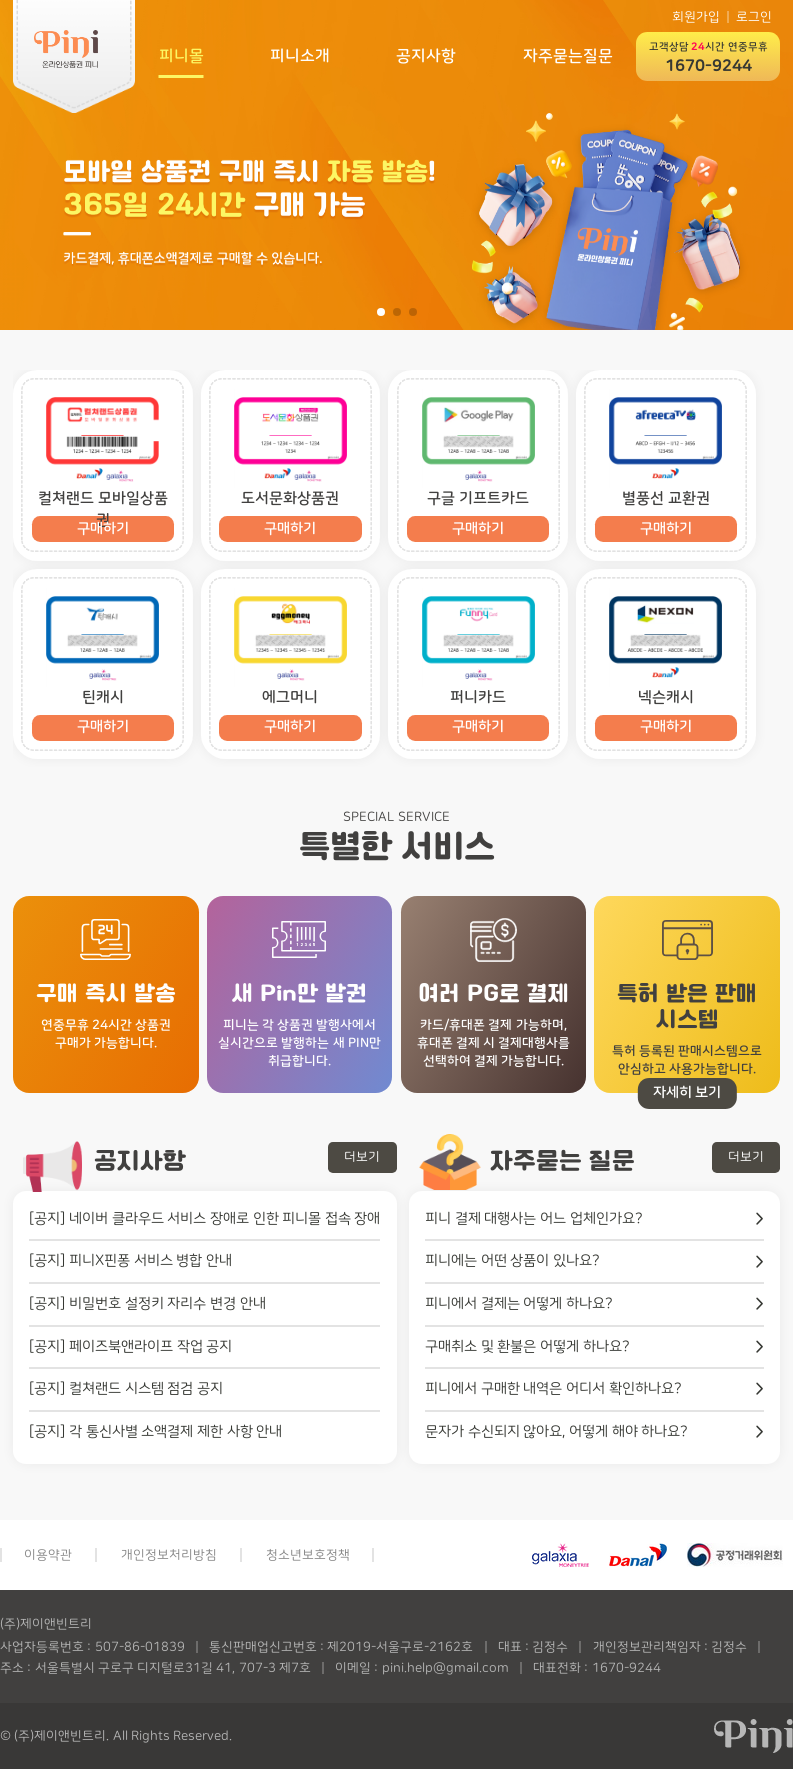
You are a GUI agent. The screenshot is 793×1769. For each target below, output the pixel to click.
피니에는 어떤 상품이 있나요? (512, 1260)
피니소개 (300, 56)
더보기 (362, 1157)
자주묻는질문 (568, 56)
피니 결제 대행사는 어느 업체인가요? (534, 1218)
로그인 (754, 17)
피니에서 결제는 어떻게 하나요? (519, 1303)
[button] (381, 312)
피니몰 (181, 56)
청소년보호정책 (308, 1555)
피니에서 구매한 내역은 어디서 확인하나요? (553, 1388)
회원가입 (696, 17)
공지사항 (426, 56)
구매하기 (290, 528)
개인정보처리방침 (169, 1555)
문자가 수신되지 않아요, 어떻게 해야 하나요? (556, 1431)
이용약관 (48, 1555)
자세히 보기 (687, 1092)
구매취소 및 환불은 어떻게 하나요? (527, 1346)
